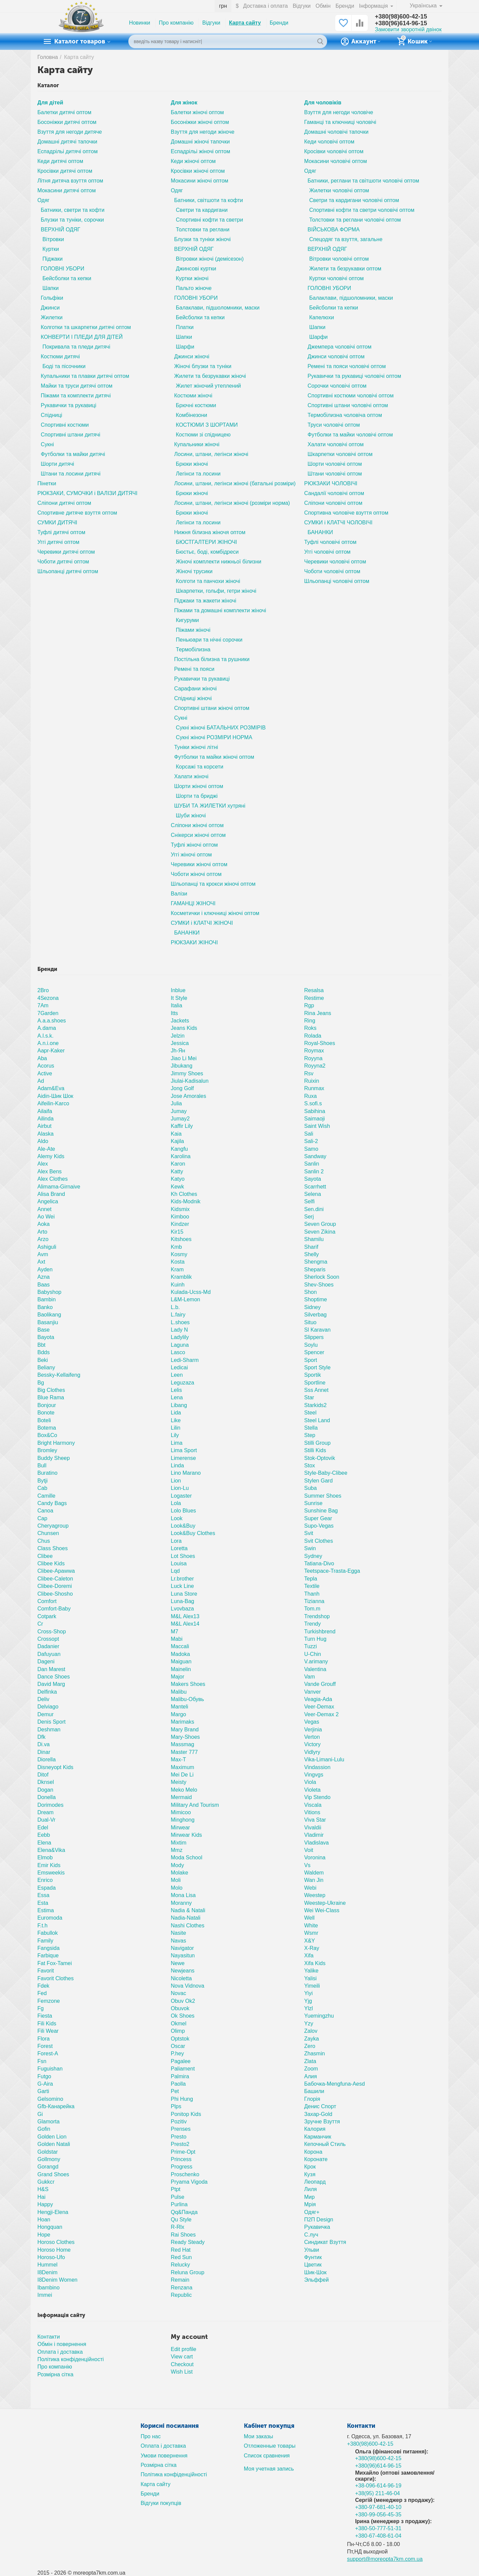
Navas (178, 1941)
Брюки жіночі (192, 464)
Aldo (42, 1141)
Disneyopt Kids (55, 1767)
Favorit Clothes (55, 1978)
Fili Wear (48, 2031)
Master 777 (184, 1752)
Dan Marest (51, 1669)
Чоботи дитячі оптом (63, 561)
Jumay (179, 1111)
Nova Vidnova (187, 1986)
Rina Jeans (317, 1013)
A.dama (46, 1028)
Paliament (183, 2069)
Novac (178, 1993)
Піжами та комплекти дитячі (76, 395)
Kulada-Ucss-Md (191, 1292)
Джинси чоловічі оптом (336, 356)
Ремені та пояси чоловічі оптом (347, 366)
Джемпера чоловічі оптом (340, 347)
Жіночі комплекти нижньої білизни (218, 561)
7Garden (47, 1013)
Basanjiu (47, 1322)
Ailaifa (44, 1111)
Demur (45, 1714)
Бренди (345, 6)
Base (43, 1330)
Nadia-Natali (185, 1918)
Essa (43, 1895)
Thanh (311, 1594)
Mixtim (178, 1843)
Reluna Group (187, 2272)
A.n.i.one (48, 1043)
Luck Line (182, 1586)
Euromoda (49, 1918)
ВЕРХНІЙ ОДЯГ (60, 229)
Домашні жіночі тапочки (200, 141)
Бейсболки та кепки (66, 278)
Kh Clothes (184, 1194)
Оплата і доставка (60, 2352)
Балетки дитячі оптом (64, 112)
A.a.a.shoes (51, 1020)
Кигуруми (187, 620)
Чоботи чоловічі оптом (332, 571)
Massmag (182, 1744)
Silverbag (315, 1314)
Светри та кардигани (202, 210)
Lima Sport (184, 1450)
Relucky (180, 2265)
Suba (310, 1488)
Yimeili (312, 1986)
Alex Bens (49, 1171)
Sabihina (314, 1111)
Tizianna (314, 1601)
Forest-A (47, 2053)
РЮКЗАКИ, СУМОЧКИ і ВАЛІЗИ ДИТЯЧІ (87, 493)
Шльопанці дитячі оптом (67, 571)
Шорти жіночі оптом (198, 786)
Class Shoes (52, 1548)
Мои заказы (258, 2436)
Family (45, 1941)
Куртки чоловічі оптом (336, 278)
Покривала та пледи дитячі (76, 347)
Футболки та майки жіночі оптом (214, 757)
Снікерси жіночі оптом (198, 835)
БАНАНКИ (186, 933)
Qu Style (181, 2219)
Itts (174, 1013)
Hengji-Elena (52, 2212)
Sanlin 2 (314, 1171)
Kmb (176, 1247)
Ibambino (48, 2287)
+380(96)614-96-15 (401, 23)
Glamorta (48, 2121)
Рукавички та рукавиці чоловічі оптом (354, 376)
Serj (309, 1216)
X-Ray (311, 1948)
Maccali (180, 1646)
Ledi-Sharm (185, 1360)
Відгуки (302, 6)
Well (309, 1918)
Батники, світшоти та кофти (208, 200)
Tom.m (312, 1608)
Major (177, 1677)
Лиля (310, 2189)
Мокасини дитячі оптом (66, 190)
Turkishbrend (320, 1631)
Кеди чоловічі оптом (329, 141)
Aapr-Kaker (51, 1050)
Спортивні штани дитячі (70, 434)
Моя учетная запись (269, 2469)
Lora (176, 1541)
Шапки (50, 288)
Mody (177, 1865)
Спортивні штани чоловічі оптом (348, 405)
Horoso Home (54, 2250)
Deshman (49, 1729)
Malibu (179, 1692)
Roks (310, 1028)
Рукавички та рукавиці (68, 405)
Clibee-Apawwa (56, 1571)
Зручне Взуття (322, 2121)
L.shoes (180, 1322)
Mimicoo (181, 1812)
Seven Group (320, 1224)
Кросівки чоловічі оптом (333, 151)
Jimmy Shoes (187, 1073)
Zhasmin (314, 2053)
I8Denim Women (57, 2280)
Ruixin (311, 1081)
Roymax (314, 1050)
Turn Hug (315, 1639)
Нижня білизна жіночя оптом (210, 532)
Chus (43, 1541)
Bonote (46, 1412)
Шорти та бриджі (197, 796)
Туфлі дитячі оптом (61, 532)
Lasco (178, 1352)
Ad (40, 1081)
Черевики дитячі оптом (66, 552)
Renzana (181, 2287)
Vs (307, 1865)
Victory (312, 1744)
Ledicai (179, 1367)
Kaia (176, 1134)
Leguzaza (182, 1382)
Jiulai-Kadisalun (190, 1081)
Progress (181, 2167)
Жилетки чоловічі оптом (339, 190)
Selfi (309, 1201)
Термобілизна (193, 649)
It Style (179, 998)
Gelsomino (50, 2099)
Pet (175, 2091)
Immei (44, 2295)
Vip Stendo (317, 1797)
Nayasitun (183, 1955)
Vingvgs (313, 1775)
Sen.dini (314, 1209)
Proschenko (185, 2174)
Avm (42, 1254)
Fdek (43, 1986)
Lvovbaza (182, 1608)
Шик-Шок (315, 2272)
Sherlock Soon (321, 1277)
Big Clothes (51, 1390)
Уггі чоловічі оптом (327, 552)
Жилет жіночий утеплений (208, 386)
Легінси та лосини (198, 474)
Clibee (45, 1556)
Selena (312, 1194)
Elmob (45, 1857)
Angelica (47, 1201)
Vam (309, 1677)
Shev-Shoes (318, 1284)
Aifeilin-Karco (53, 1103)
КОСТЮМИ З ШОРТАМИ (207, 425)
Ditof (43, 1775)
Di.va (43, 1744)
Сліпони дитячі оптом (64, 503)
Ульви (311, 2250)
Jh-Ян (178, 1050)
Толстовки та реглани (202, 229)
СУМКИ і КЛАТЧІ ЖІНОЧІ (202, 923)
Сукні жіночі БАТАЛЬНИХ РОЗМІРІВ (221, 727)
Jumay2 (180, 1118)
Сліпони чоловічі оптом (333, 503)
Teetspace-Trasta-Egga (332, 1571)
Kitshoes (181, 1239)
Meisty (178, 1782)
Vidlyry (312, 1752)
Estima (45, 1910)
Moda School (186, 1857)
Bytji (42, 1480)
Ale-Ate (46, 1149)
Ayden (45, 1269)
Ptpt (176, 2189)
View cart (182, 2356)
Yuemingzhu (319, 2016)
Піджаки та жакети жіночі (205, 601)
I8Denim (47, 2272)
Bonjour (46, 1405)
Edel (42, 1827)
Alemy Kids (50, 1156)
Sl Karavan (317, 1330)
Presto (178, 2137)
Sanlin (311, 1164)
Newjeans (182, 1971)
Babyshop (49, 1292)
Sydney (313, 1556)
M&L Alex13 (185, 1616)
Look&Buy (183, 1526)
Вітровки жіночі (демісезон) (210, 259)
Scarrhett (315, 1186)
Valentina (315, 1669)
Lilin (176, 1428)
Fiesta (44, 2016)
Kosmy (179, 1254)
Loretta (179, 1548)
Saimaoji (314, 1118)
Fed (42, 1993)
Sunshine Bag (321, 1510)
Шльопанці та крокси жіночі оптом (213, 884)
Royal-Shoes (319, 1043)
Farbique (48, 1955)
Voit (308, 1850)
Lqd (175, 1571)
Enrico (45, 1880)
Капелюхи (321, 317)
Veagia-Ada (318, 1699)
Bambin (46, 1299)
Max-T (178, 1759)
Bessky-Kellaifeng (58, 1375)
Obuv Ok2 (183, 2001)
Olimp (178, 2031)
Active (44, 1073)
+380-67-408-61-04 (378, 2536)
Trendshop (317, 1616)
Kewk (177, 1186)
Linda (177, 1465)
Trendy (312, 1624)
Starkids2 (315, 1405)
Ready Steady (188, 2242)
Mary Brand (185, 1729)
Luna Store (184, 1594)
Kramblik (181, 1277)
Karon (178, 1164)
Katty (177, 1171)
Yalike (311, 1971)
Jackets (180, 1020)
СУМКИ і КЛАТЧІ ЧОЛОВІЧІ (338, 522)
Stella (311, 1428)
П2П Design (318, 2219)
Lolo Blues (183, 1510)
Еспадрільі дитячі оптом (67, 151)
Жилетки (52, 317)
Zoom (311, 2069)
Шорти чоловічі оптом (335, 464)
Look (177, 1518)
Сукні (47, 444)
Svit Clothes (318, 1541)
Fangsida (48, 1948)
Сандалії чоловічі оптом (334, 493)
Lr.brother (182, 1579)
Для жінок (184, 102)
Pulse (177, 2197)
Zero (309, 2046)
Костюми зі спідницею (203, 434)
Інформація (374, 6)
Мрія (310, 2204)
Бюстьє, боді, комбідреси (207, 552)
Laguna (180, 1345)
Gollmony (48, 2159)
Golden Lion (51, 2137)
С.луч (311, 2235)
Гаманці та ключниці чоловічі (340, 122)
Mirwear (180, 1827)
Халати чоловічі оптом (336, 444)
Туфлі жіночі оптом (194, 845)
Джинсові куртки (196, 268)
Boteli (44, 1420)
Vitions (312, 1812)
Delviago (47, 1706)
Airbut (44, 1126)
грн (223, 6)
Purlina (179, 2204)
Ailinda (45, 1118)
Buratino (47, 1473)
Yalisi (310, 1978)
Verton (312, 1737)
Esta (42, 1903)
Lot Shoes (183, 1556)
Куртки (50, 249)
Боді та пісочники (64, 366)
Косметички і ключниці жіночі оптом (215, 913)
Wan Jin (313, 1880)
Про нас (150, 2436)
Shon (310, 1292)
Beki (42, 1360)
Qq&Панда (184, 2212)
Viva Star (315, 1820)
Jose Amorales (188, 1096)
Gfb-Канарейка (55, 2106)
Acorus (45, 1066)
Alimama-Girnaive (58, 1186)
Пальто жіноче (194, 288)
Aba (42, 1058)
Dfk (41, 1737)
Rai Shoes (183, 2235)
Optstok (180, 2039)
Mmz (177, 1850)
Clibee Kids (51, 1563)
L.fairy (178, 1314)
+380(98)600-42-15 (401, 16)
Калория (314, 2129)
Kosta (178, 1262)
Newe (178, 1963)
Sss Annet (316, 1390)
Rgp (309, 1005)
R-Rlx (177, 2227)
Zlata (310, 2061)
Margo (178, 1714)
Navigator (182, 1948)
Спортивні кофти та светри (209, 220)
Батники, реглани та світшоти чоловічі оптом (363, 181)
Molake (179, 1873)
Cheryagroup (53, 1526)
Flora (43, 2039)
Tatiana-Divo (319, 1563)
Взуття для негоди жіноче (202, 132)
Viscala (312, 1805)
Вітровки (53, 239)
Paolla (178, 2084)
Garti (43, 2091)
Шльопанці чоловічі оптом (336, 581)
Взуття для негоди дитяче (69, 132)
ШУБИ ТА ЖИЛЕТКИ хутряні (209, 806)
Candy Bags (52, 1503)
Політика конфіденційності (70, 2359)
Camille (46, 1496)
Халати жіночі (191, 776)
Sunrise (313, 1503)
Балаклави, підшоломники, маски (217, 308)
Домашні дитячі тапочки (67, 141)
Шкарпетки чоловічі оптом (340, 454)
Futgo (44, 2076)
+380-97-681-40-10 (378, 2507)
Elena (44, 1843)
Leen (177, 1375)
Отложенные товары (270, 2446)
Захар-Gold (318, 2114)
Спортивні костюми (65, 425)
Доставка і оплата (265, 6)
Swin (310, 1548)
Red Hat (181, 2250)
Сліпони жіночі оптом (197, 825)
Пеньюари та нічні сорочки (209, 640)
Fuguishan (50, 2069)
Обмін (323, 6)
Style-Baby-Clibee (325, 1473)
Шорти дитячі (57, 464)
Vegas (311, 1722)
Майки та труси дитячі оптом (77, 386)
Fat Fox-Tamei (54, 1963)
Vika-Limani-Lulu (324, 1759)
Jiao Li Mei (184, 1058)
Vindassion (317, 1767)
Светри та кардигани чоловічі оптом (354, 200)
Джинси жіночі (191, 356)
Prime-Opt (183, 2152)
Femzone (48, 2001)
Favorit (45, 1971)
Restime (314, 998)
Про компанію (176, 23)
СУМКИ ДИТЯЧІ (57, 522)
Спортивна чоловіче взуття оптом (346, 513)
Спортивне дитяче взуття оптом (77, 513)
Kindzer (180, 1224)
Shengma (315, 1262)
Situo (310, 1322)
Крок (310, 2167)
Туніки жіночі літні (196, 747)
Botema (46, 1428)
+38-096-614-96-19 (378, 2485)
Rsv (309, 1073)
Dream (45, 1812)
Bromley (47, 1450)
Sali (308, 1134)
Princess (181, 2159)
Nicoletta (181, 1978)
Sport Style (317, 1367)
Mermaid (181, 1797)
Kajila (177, 1141)
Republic (181, 2295)
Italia (176, 1005)
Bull (41, 1465)
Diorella (46, 1759)
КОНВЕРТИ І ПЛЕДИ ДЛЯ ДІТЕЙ (82, 337)
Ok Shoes (182, 2016)
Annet (44, 1209)
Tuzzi (310, 1646)
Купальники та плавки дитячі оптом (85, 376)
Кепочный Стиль (325, 2144)
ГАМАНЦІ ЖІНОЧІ (193, 903)
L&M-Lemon (185, 1299)
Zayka (311, 2039)
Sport (310, 1360)
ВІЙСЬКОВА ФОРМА (334, 229)
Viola (310, 1782)
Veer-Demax (319, 1706)
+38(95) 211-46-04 (377, 2493)
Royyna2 (314, 1066)
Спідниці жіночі (193, 698)
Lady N (179, 1330)
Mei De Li (182, 1775)
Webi (310, 1888)
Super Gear (318, 1518)
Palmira (180, 2076)
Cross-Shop (51, 1631)
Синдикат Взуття (325, 2242)
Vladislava (316, 1843)
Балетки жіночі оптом (197, 112)
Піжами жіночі (193, 630)
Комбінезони (191, 415)
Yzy (308, 2023)
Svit (308, 1533)
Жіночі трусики (194, 571)
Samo (311, 1149)
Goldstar (47, 2152)
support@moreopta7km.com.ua (385, 2559)
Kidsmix (180, 1209)
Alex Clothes (52, 1179)
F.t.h (42, 1925)
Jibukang (181, 1066)
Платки (185, 327)
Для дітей (50, 102)
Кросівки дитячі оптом (64, 171)
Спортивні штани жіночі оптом (211, 708)
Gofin (43, 2129)
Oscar (178, 2046)
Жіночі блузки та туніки (202, 366)
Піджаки (52, 259)
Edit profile (183, 2349)
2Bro (43, 990)
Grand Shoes (53, 2174)
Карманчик (317, 2137)
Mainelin (181, 1669)
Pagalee (181, 2061)
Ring (309, 1020)
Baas (43, 1284)
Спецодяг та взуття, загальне (345, 239)
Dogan (45, 1790)
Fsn (41, 2061)
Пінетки (46, 483)
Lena (177, 1397)
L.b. (175, 1307)
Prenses (181, 2129)
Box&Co (47, 1435)
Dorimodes (50, 1805)
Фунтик (313, 2257)
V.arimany (316, 1661)
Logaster (181, 1496)
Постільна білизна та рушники (212, 659)
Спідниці (51, 415)
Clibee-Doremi (54, 1586)
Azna (43, 1277)
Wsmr (311, 1933)
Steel (310, 1412)
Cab (42, 1488)
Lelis (176, 1390)
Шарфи (185, 347)
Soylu (311, 1345)
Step (309, 1435)
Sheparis (314, 1269)
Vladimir (314, 1835)
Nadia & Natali (188, 1910)
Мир (309, 2197)
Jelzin (178, 1036)
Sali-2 (311, 1141)
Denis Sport (51, 1722)
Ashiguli (46, 1247)
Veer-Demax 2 (321, 1714)
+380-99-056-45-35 (378, 2514)
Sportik (312, 1375)
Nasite (178, 1933)
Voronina (314, 1857)
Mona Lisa (183, 1895)
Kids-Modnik (185, 1201)
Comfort (47, 1601)
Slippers (314, 1337)
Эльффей (316, 2280)
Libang (179, 1405)
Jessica (180, 1043)
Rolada (312, 1036)
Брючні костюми (196, 405)
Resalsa (314, 990)
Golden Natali (53, 2144)
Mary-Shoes (185, 1737)
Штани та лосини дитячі (70, 474)
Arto (42, 1232)
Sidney (312, 1307)
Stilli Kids (315, 1450)
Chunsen (48, 1533)
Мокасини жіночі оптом (199, 181)
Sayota (312, 1179)
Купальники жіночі (196, 444)
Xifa (309, 1955)
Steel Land (317, 1420)
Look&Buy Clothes (193, 1533)
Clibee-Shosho (55, 1594)
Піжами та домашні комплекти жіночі (220, 610)
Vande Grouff (320, 1684)
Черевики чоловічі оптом (335, 561)
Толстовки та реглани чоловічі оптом (355, 220)
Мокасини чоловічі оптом (335, 161)
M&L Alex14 (185, 1624)
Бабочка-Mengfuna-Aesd (334, 2084)
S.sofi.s (313, 1103)
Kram (177, 1269)
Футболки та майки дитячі (73, 454)
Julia (176, 1103)
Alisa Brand (51, 1194)
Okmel (178, 2023)
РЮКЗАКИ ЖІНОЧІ (194, 942)
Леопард (315, 2182)
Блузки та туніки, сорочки (72, 220)
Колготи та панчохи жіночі (208, 581)
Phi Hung (182, 2099)
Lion (176, 1480)
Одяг (43, 200)
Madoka (180, 1654)
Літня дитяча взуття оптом (70, 181)
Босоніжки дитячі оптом (66, 122)
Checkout (182, 2364)
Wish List (182, 2372)
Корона (313, 2152)
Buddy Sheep (53, 1458)
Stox (309, 1465)
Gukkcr (46, 2182)
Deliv (43, 1699)
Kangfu (179, 1149)
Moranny (181, 1903)
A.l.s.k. (45, 1036)
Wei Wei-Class (321, 1910)
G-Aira (45, 2084)
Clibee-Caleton (55, 1579)
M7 (174, 1631)
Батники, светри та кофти (72, 210)
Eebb (43, 1835)
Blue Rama (50, 1397)
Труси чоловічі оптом (334, 425)
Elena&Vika (51, 1850)
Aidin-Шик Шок (55, 1096)
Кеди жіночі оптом (193, 161)
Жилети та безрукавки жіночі (210, 376)
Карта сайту (245, 23)
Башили (314, 2091)
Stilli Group (317, 1443)
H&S (43, 2189)
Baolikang (49, 1314)
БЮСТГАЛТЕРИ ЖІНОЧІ (206, 542)
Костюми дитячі (60, 356)
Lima (177, 1443)
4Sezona (48, 998)
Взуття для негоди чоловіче (338, 112)
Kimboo (180, 1216)
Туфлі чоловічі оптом (330, 542)
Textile (311, 1586)
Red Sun (181, 2257)
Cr (40, 1624)
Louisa (179, 1563)
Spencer (314, 1352)
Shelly (311, 1254)
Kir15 (177, 1232)
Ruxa (310, 1096)
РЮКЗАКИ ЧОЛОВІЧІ (330, 483)
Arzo (43, 1239)
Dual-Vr (46, 1820)
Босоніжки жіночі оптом (200, 122)
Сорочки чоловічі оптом (337, 386)
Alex (42, 1164)
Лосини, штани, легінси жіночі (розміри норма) (232, 503)
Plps (176, 2106)
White (311, 1925)
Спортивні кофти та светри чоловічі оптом (361, 210)
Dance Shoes (53, 1677)
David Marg (51, 1684)
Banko (45, 1307)
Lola (176, 1503)
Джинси (50, 308)
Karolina (181, 1156)
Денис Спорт (320, 2106)
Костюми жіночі (193, 395)
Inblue (178, 990)
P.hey (177, 2053)
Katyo (178, 1179)
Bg (40, 1382)
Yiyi (308, 1993)
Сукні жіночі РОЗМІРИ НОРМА (214, 737)
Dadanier (48, 1646)
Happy (45, 2204)
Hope (43, 2235)
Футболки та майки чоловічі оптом (350, 434)
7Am (43, 1005)
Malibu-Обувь (187, 1699)
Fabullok (47, 1933)
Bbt (41, 1345)
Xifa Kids (314, 1963)
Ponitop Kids (186, 2114)
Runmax (314, 1088)
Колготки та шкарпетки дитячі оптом (86, 327)
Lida (176, 1412)
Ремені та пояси (194, 669)
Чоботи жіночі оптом (196, 874)
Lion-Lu (180, 1488)
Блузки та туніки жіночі (202, 239)
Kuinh (178, 1284)
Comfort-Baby (54, 1608)
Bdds (43, 1352)
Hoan (43, 2219)
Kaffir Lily (182, 1126)
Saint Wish (317, 1126)
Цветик (313, 2265)
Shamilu (314, 1239)
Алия (310, 2076)
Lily (175, 1435)
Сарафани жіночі (195, 688)
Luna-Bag (182, 1601)
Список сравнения (267, 2455)
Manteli (179, 1706)
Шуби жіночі (191, 815)
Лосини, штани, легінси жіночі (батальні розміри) (235, 483)
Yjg (308, 2001)
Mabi (177, 1639)
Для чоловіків (322, 102)
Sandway (315, 1156)
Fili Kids (46, 2023)
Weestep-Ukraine (325, 1903)
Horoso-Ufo (51, 2257)
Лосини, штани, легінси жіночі (211, 454)
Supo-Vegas (318, 1526)
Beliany (46, 1367)
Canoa (45, 1510)
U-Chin (312, 1654)
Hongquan (49, 2227)
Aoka (43, 1224)
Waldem (314, 1873)
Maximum (182, 1767)
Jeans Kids (184, 1028)
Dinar (43, 1752)
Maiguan (181, 1661)
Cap (42, 1518)
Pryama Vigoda (189, 2182)
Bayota (45, 1337)
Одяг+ (311, 2212)
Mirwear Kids (186, 1835)
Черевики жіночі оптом (199, 864)
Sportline (314, 1382)
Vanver (312, 1692)
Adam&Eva (50, 1088)
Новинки (139, 23)
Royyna (313, 1058)
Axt (41, 1262)
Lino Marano (186, 1473)
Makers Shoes (188, 1684)
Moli (176, 1880)
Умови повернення (163, 2455)
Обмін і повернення (61, 2344)
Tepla (310, 1579)
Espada (46, 1888)
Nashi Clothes (187, 1925)
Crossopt (48, 1639)
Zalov (310, 2031)
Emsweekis (51, 1873)
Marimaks (182, 1722)
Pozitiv (179, 2121)
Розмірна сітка (55, 2374)
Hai (41, 2197)
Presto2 (180, 2144)
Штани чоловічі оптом (335, 474)
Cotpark (46, 1616)
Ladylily (180, 1337)
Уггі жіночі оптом (191, 854)
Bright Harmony (56, 1443)
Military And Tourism (195, 1805)
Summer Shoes (322, 1496)
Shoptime (315, 1299)
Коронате (316, 2159)
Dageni (46, 1661)
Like (176, 1420)
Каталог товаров (79, 41)
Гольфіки (52, 298)
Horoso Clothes (55, 2242)
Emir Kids (49, 1865)
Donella (46, 1797)
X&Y (309, 1941)
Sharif (311, 1247)
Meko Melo (184, 1790)
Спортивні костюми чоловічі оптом (350, 395)
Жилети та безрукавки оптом (345, 268)
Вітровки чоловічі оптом (339, 259)
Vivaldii (312, 1827)
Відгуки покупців (160, 2503)
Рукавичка (317, 2227)
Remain (180, 2280)
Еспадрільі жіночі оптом (200, 151)
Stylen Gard (318, 1480)
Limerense (183, 1458)
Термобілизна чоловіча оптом (345, 415)
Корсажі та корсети (199, 767)
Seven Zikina (320, 1232)
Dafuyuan (49, 1654)
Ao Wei (46, 1216)
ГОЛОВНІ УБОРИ (62, 268)
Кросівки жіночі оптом (198, 171)
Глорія (312, 2099)
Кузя (309, 2174)
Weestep (314, 1895)
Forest (45, 2046)
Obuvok (180, 2008)
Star (309, 1397)
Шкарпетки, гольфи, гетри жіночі (216, 591)
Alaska (45, 1134)
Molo (177, 1888)
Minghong (182, 1820)
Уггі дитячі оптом (58, 542)
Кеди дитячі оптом (60, 161)
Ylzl (308, 2008)
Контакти (48, 2337)
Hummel (47, 2265)
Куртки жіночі (192, 278)
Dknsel (45, 1782)
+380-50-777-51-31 (378, 2528)
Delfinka (47, 1692)
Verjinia (313, 1729)
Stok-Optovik (319, 1458)
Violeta (312, 1790)
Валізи (179, 893)
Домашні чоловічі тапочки (336, 132)
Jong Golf (182, 1088)
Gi (40, 2114)
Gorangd (47, 2167)
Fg (40, 2008)
